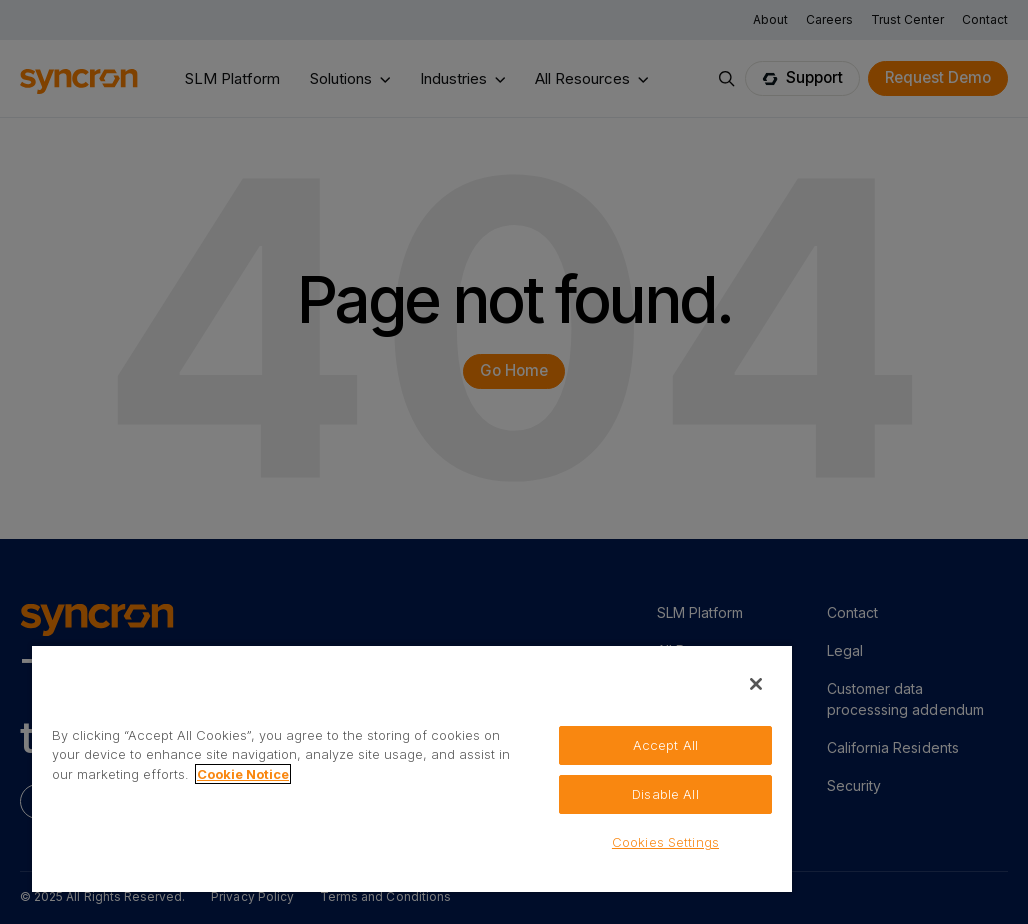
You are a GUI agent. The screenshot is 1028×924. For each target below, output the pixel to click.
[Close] (756, 684)
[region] (412, 768)
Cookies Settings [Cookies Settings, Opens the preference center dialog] (665, 842)
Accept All (665, 745)
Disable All (665, 794)
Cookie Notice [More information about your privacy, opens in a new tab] (243, 774)
